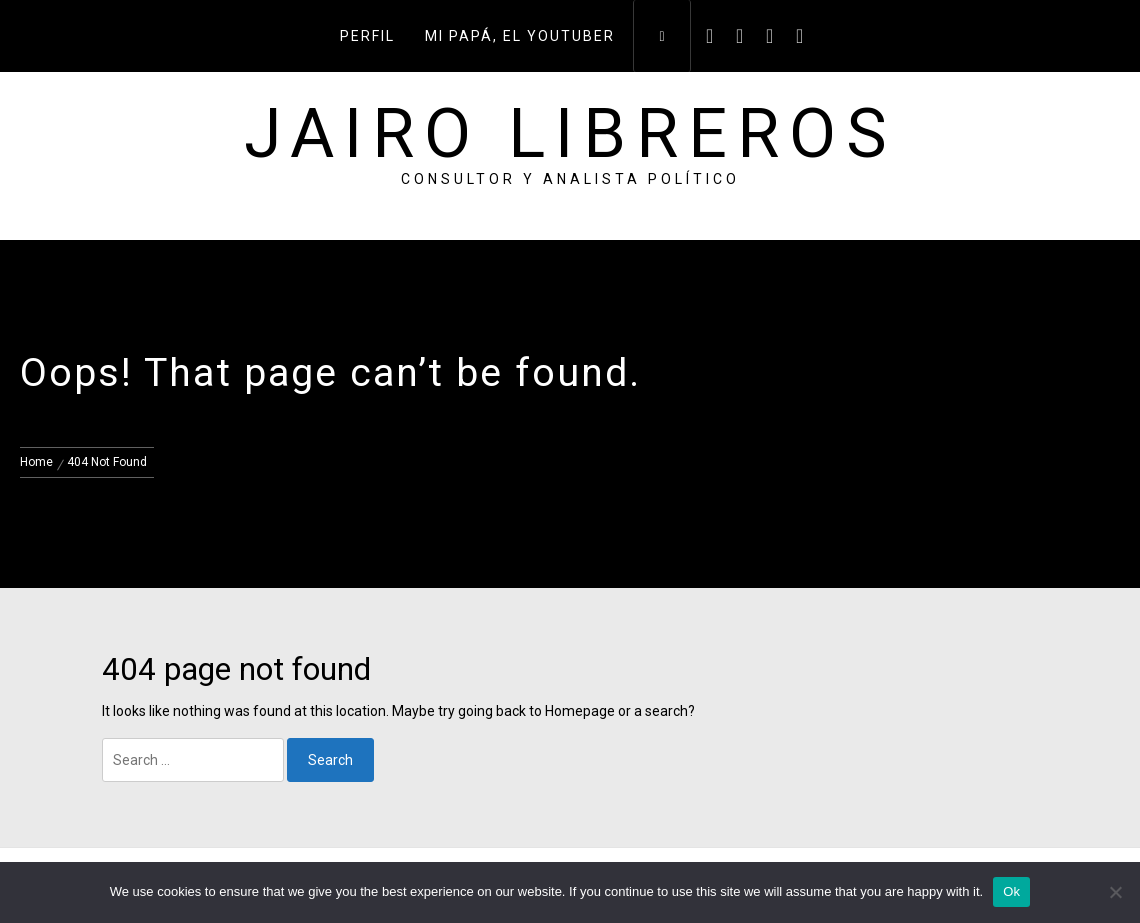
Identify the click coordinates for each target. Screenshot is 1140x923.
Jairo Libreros (570, 134)
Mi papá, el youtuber (520, 36)
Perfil (367, 36)
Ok (1011, 891)
